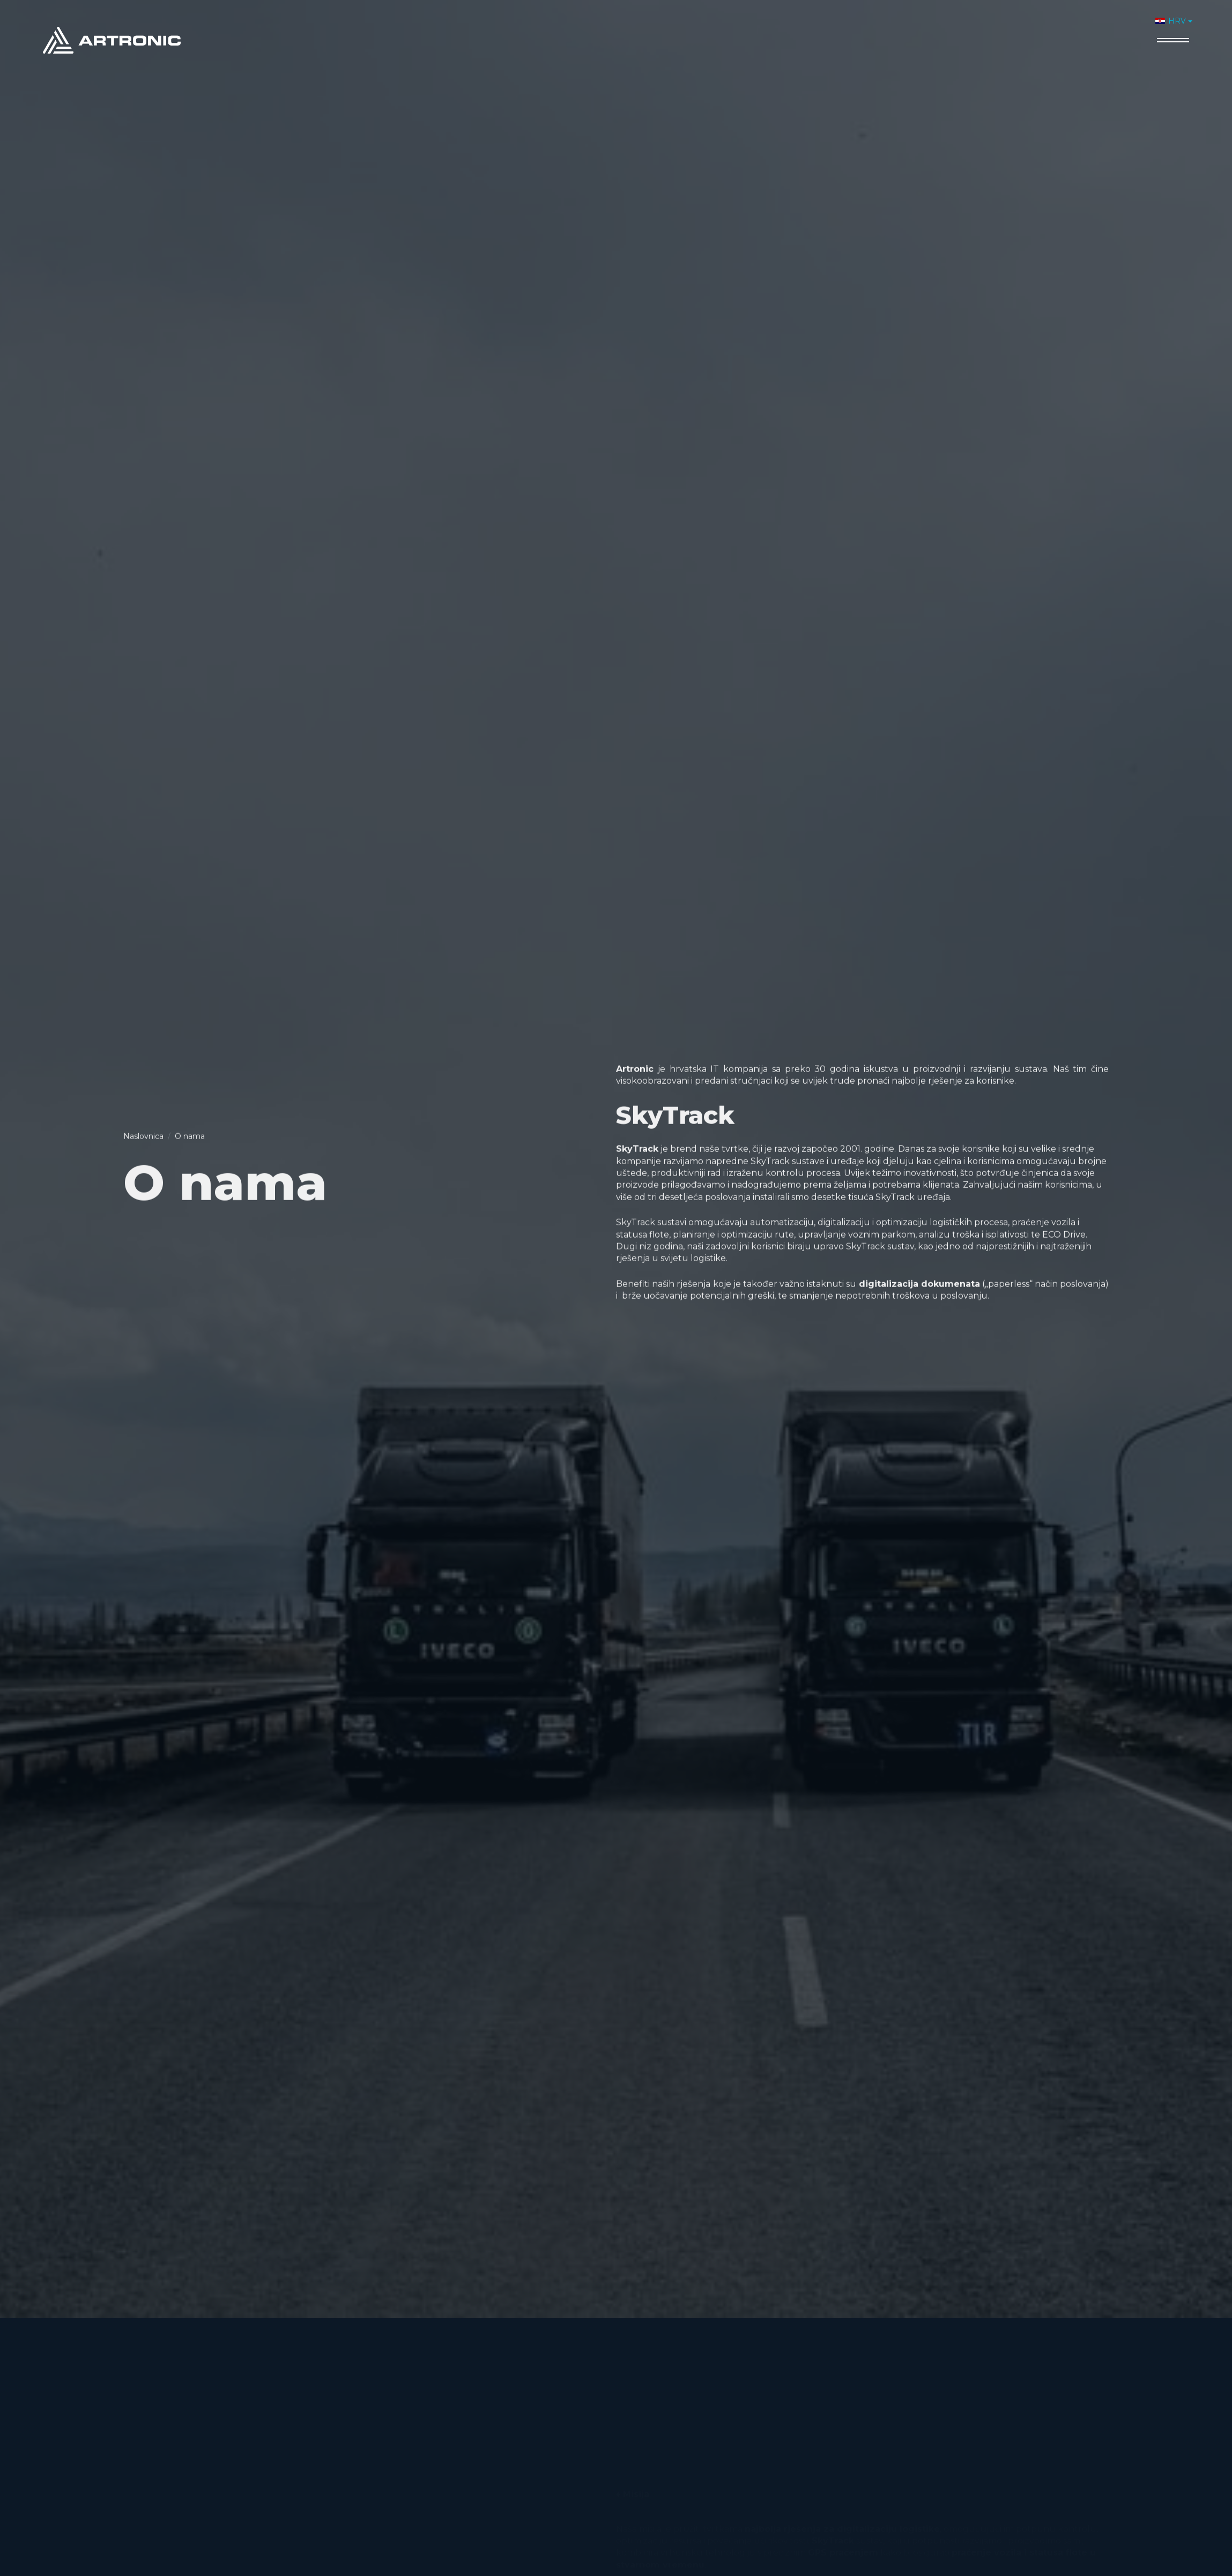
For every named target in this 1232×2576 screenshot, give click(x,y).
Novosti (1015, 25)
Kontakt (1120, 25)
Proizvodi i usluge (940, 25)
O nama (864, 25)
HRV (1170, 21)
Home (816, 25)
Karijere (1067, 25)
